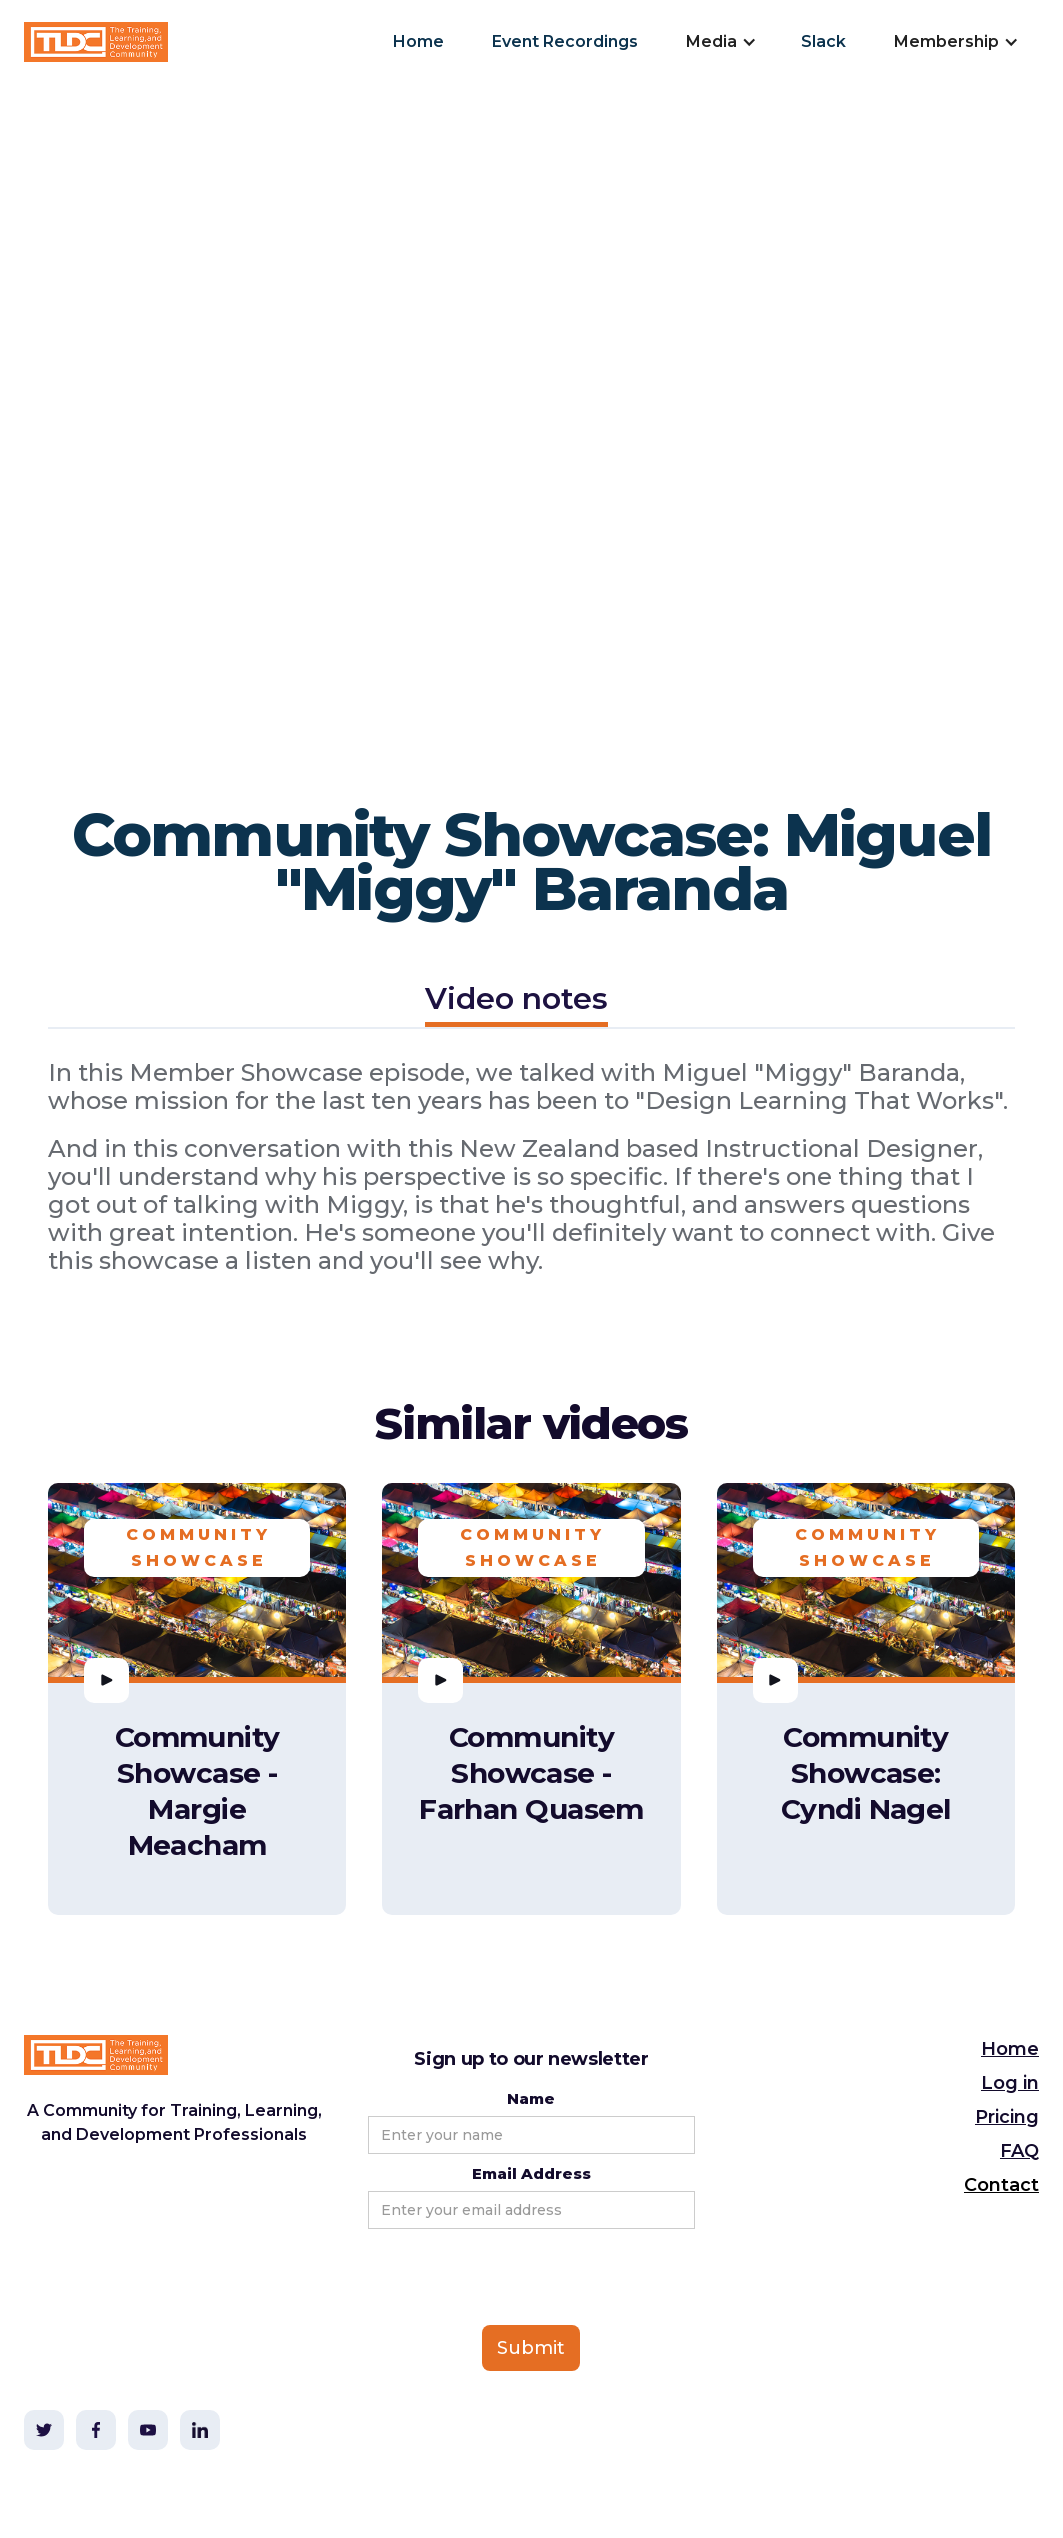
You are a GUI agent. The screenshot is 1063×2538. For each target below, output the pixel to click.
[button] (719, 42)
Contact (1001, 2185)
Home (418, 41)
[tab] (516, 1001)
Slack (823, 41)
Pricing (1007, 2117)
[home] (96, 42)
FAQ (1019, 2151)
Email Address (531, 2173)
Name (531, 2098)
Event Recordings (565, 41)
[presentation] (520, 2278)
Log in (1010, 2083)
